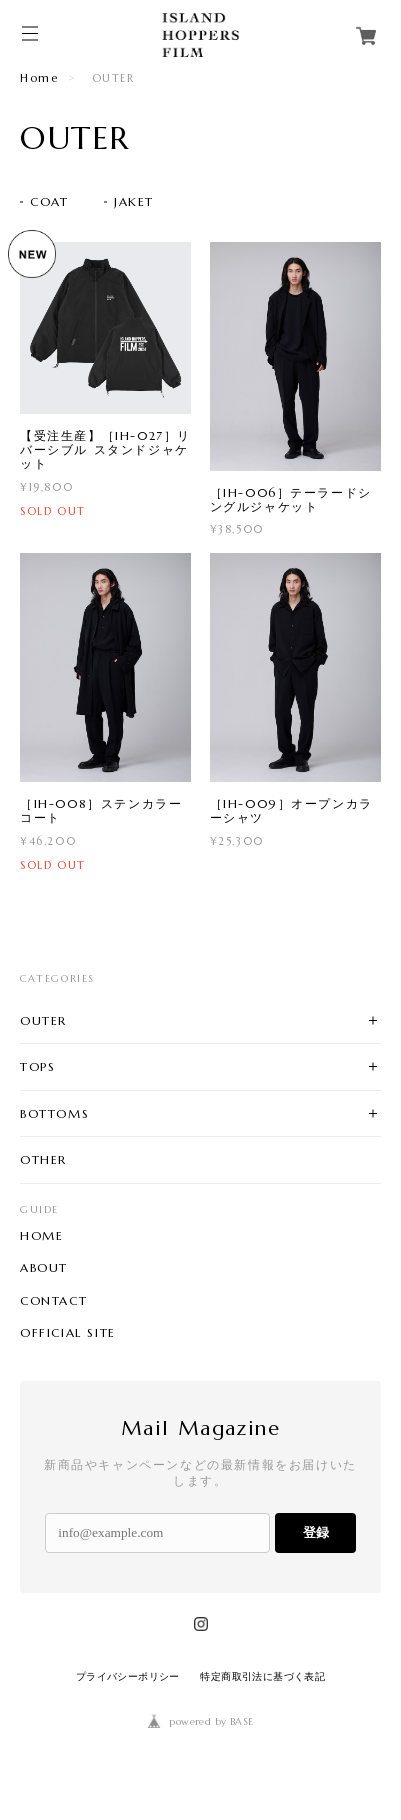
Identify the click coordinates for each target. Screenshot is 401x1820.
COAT (49, 201)
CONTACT (53, 1301)
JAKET (134, 201)
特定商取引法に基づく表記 (262, 1676)
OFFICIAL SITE (68, 1333)
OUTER (43, 1020)
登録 (316, 1532)
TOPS (37, 1066)
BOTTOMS (54, 1113)
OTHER (43, 1159)
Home (39, 78)
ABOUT (44, 1268)
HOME (41, 1236)
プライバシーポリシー (128, 1676)
